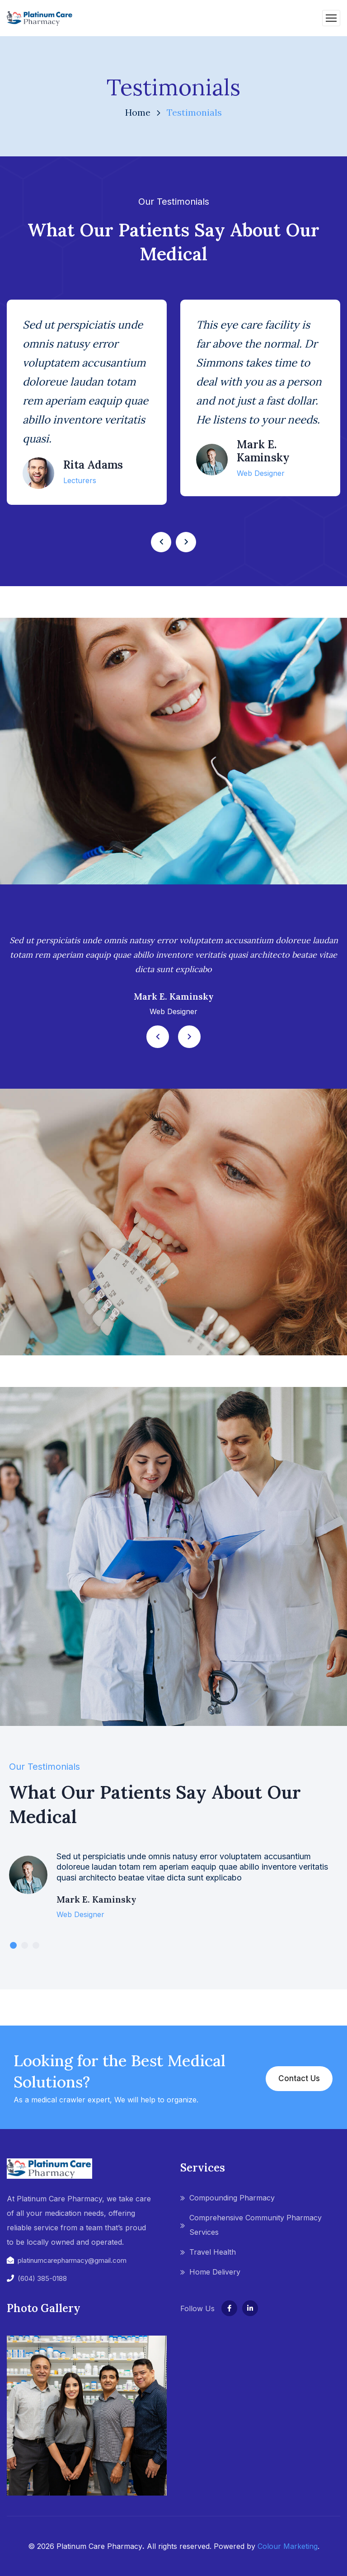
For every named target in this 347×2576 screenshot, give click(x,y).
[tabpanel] (173, 1892)
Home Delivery (214, 2271)
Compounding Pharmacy (232, 2197)
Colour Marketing (288, 2546)
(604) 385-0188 (42, 2278)
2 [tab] (24, 1945)
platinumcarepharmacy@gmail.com (72, 2260)
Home (137, 112)
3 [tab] (36, 1945)
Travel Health (212, 2251)
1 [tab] (13, 1945)
